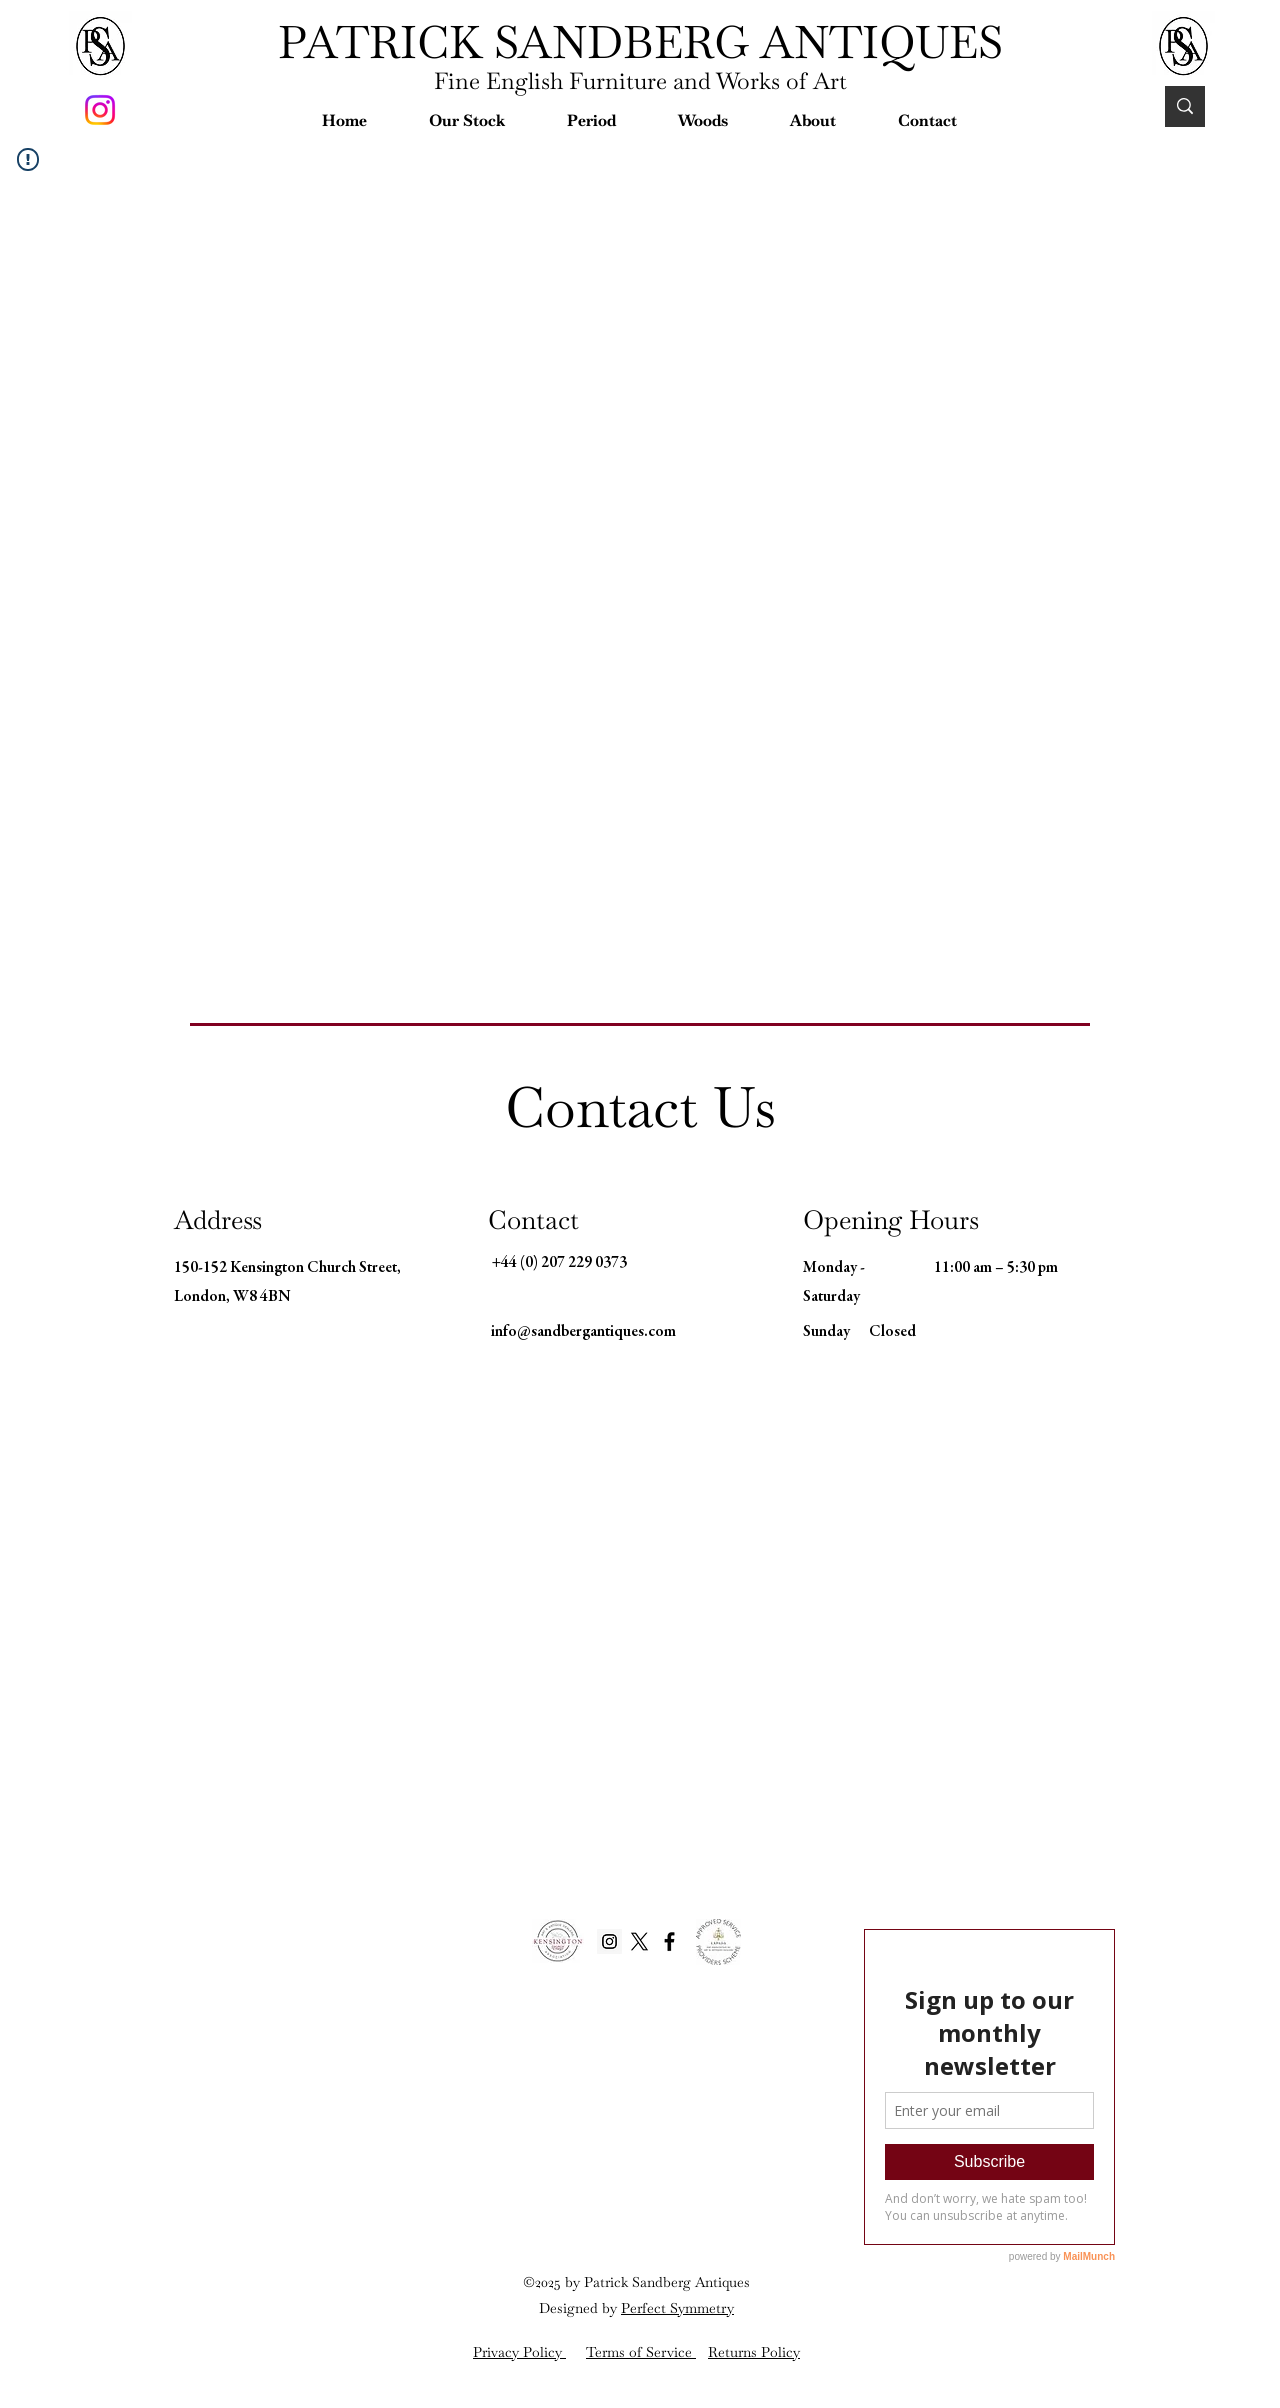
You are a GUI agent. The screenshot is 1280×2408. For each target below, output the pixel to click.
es (743, 2282)
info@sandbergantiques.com (583, 1332)
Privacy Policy (519, 2352)
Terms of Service (641, 2352)
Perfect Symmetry (677, 2308)
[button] (467, 120)
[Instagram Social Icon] (609, 1941)
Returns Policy (754, 2352)
